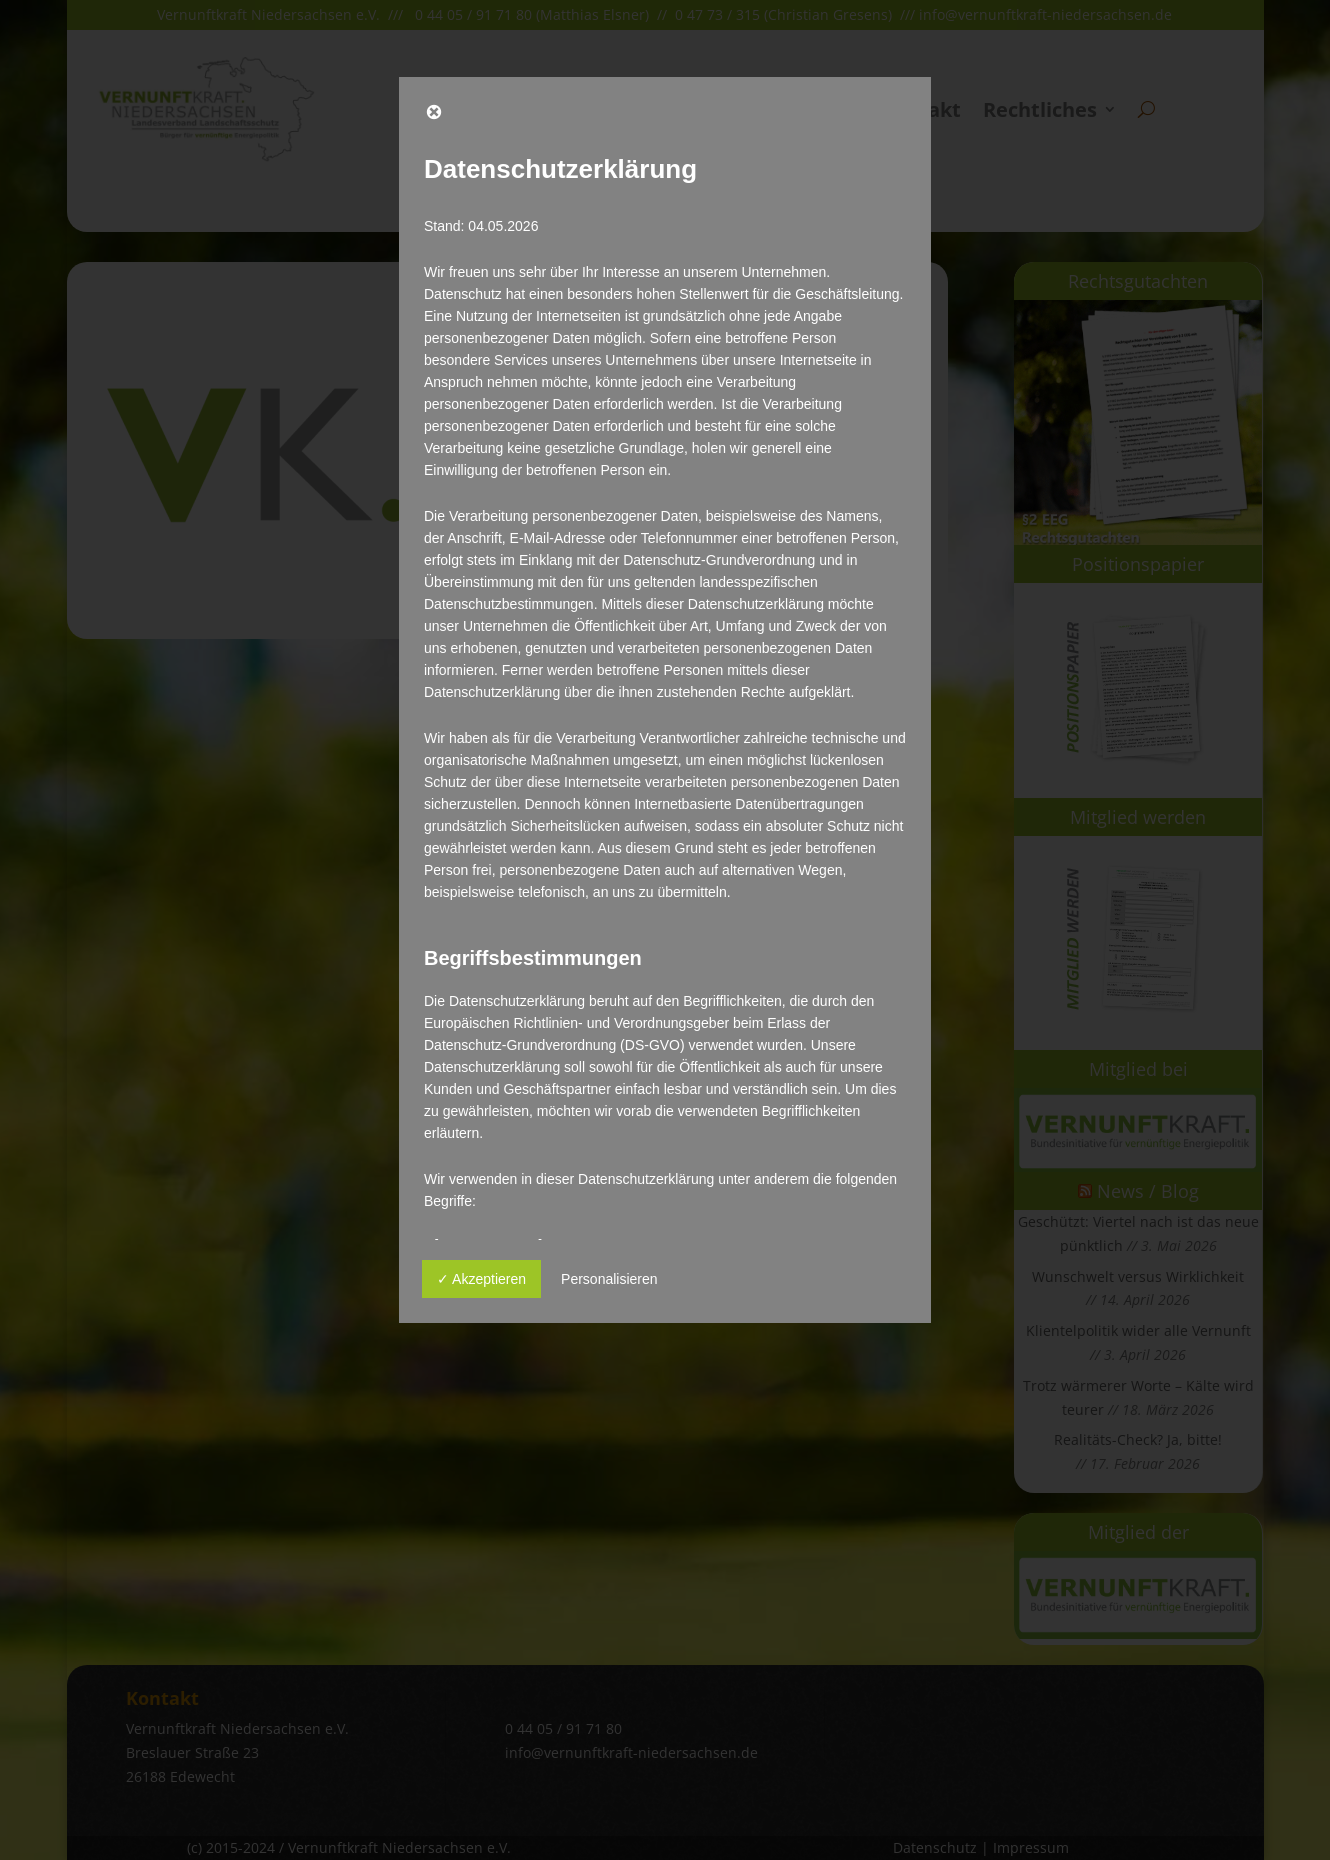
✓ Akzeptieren (481, 1279)
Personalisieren (609, 1279)
